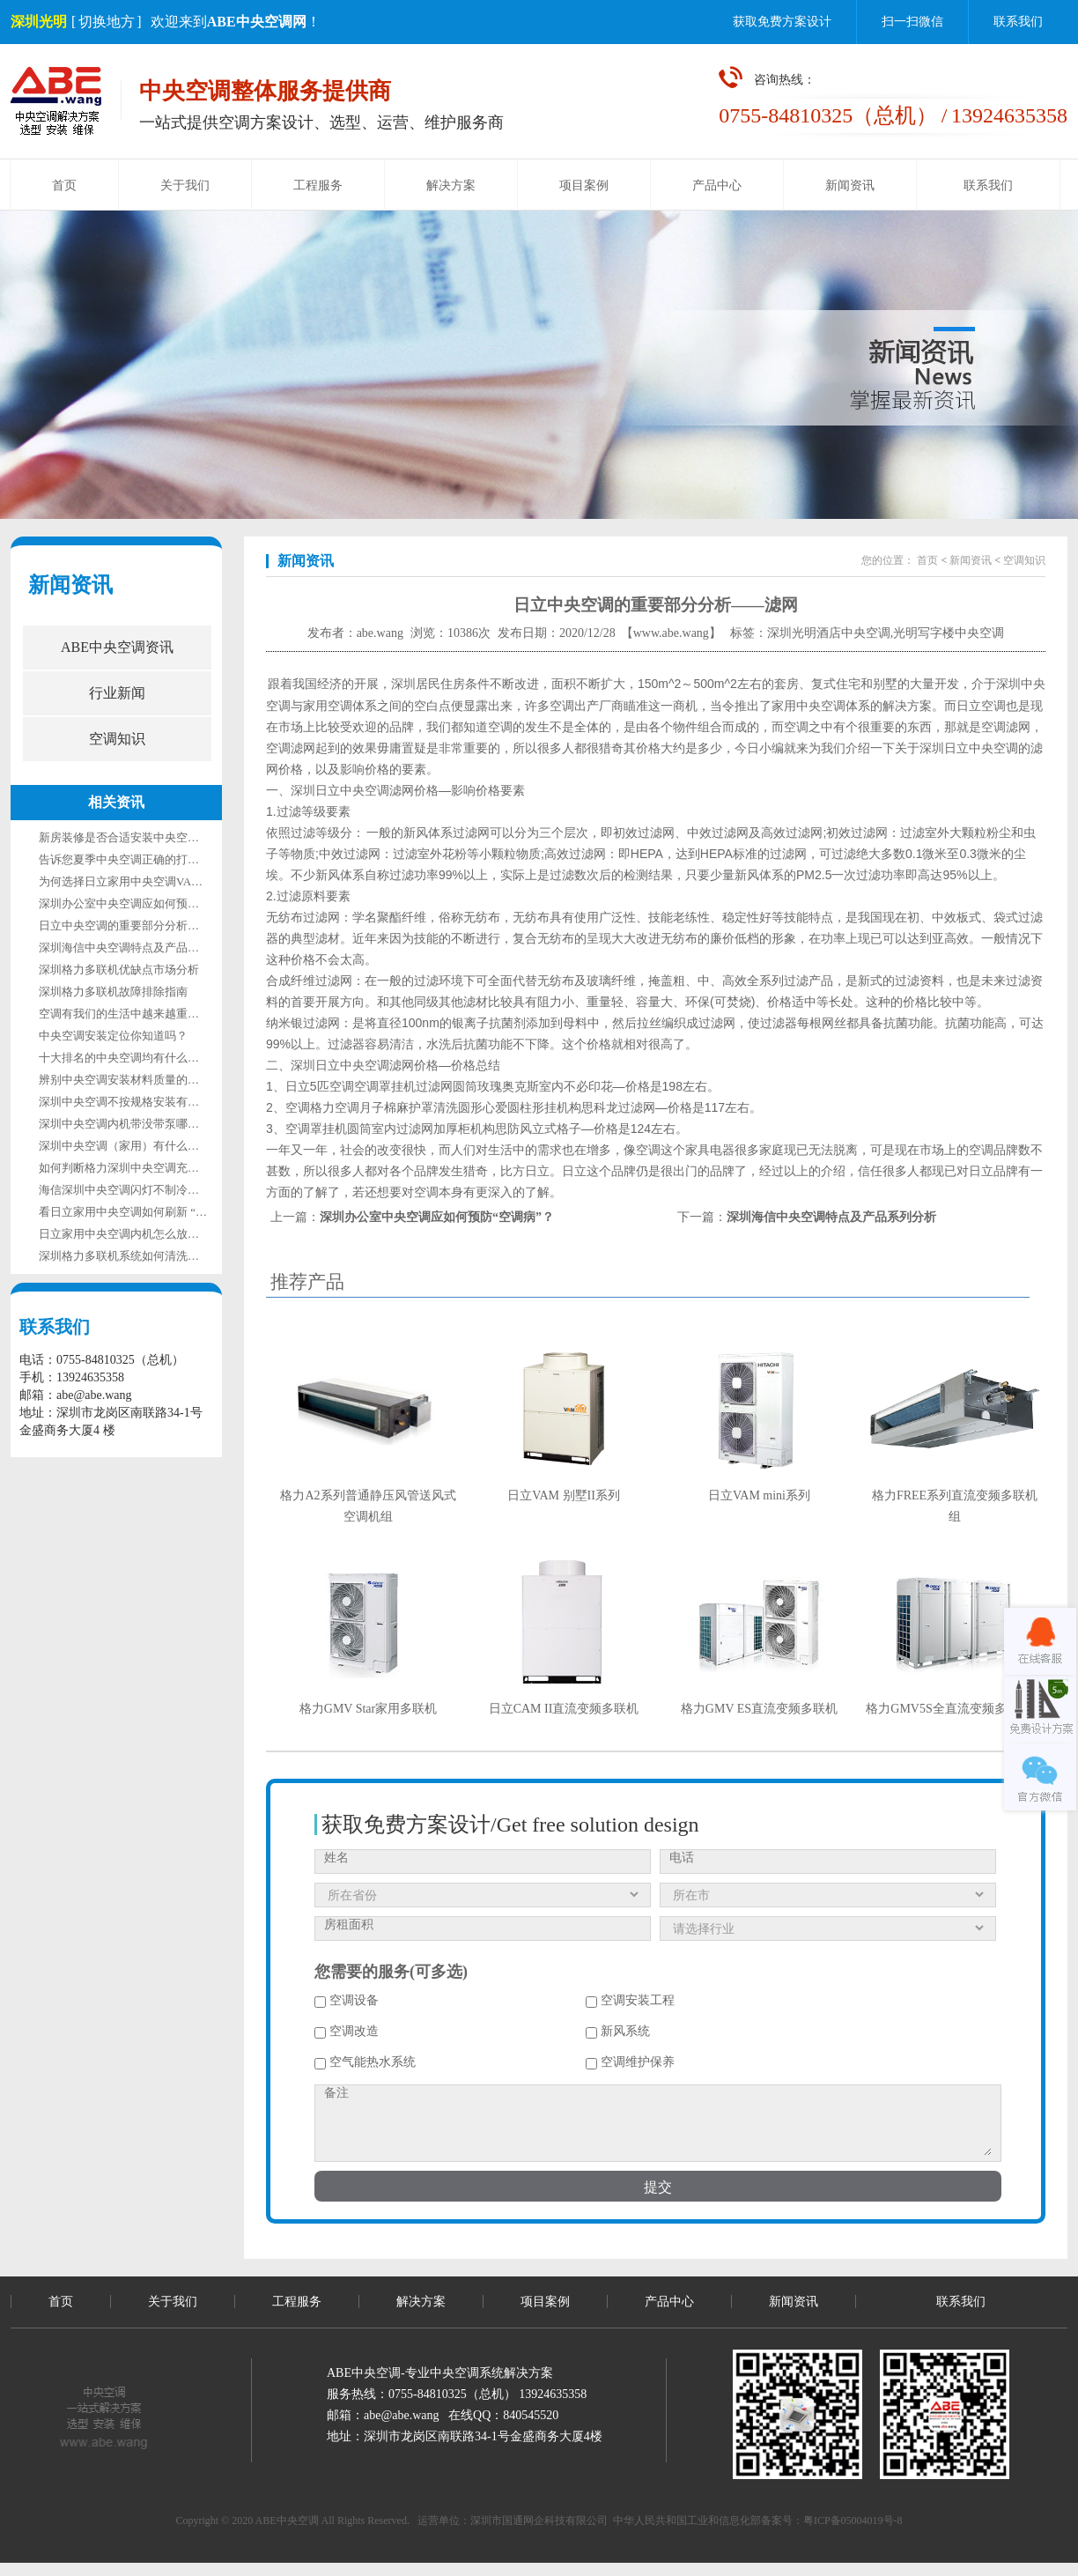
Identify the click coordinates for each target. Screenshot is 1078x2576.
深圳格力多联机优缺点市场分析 (119, 969)
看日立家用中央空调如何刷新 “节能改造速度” (154, 1211)
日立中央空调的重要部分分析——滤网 (136, 925)
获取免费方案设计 (782, 21)
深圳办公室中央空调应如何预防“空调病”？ (147, 903)
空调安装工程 (630, 2000)
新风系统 (618, 2031)
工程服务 (318, 185)
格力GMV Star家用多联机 (368, 1708)
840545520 (530, 2415)
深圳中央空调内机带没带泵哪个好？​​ (130, 1123)
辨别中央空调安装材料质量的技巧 (124, 1079)
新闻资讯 (850, 185)
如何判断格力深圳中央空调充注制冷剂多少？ (153, 1167)
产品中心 (717, 185)
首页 (64, 185)
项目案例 (584, 185)
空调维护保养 (630, 2062)
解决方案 (451, 185)
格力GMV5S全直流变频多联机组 (954, 1708)
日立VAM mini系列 (759, 1495)
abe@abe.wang (401, 2415)
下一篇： (806, 1217)
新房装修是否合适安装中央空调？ (124, 837)
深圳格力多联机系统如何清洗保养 (124, 1255)
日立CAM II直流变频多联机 (564, 1708)
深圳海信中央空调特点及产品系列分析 (136, 947)
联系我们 (1018, 21)
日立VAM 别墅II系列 (563, 1495)
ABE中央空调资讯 (117, 647)
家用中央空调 (808, 706)
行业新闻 (117, 692)
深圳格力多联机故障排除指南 (113, 991)
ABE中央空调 (287, 2520)
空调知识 (117, 738)
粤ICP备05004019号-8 (853, 2520)
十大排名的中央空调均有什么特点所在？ (142, 1057)
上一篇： (412, 1217)
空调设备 (346, 2000)
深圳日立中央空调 (968, 748)
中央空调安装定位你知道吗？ (113, 1035)
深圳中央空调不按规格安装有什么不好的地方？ (159, 1101)
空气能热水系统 (365, 2062)
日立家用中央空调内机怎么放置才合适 (136, 1233)
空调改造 (346, 2031)
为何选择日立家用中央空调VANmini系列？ (147, 881)
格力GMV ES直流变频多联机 (759, 1708)
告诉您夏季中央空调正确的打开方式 (130, 859)
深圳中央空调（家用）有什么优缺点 (130, 1145)
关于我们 (185, 185)
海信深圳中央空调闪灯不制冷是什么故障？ (147, 1189)
